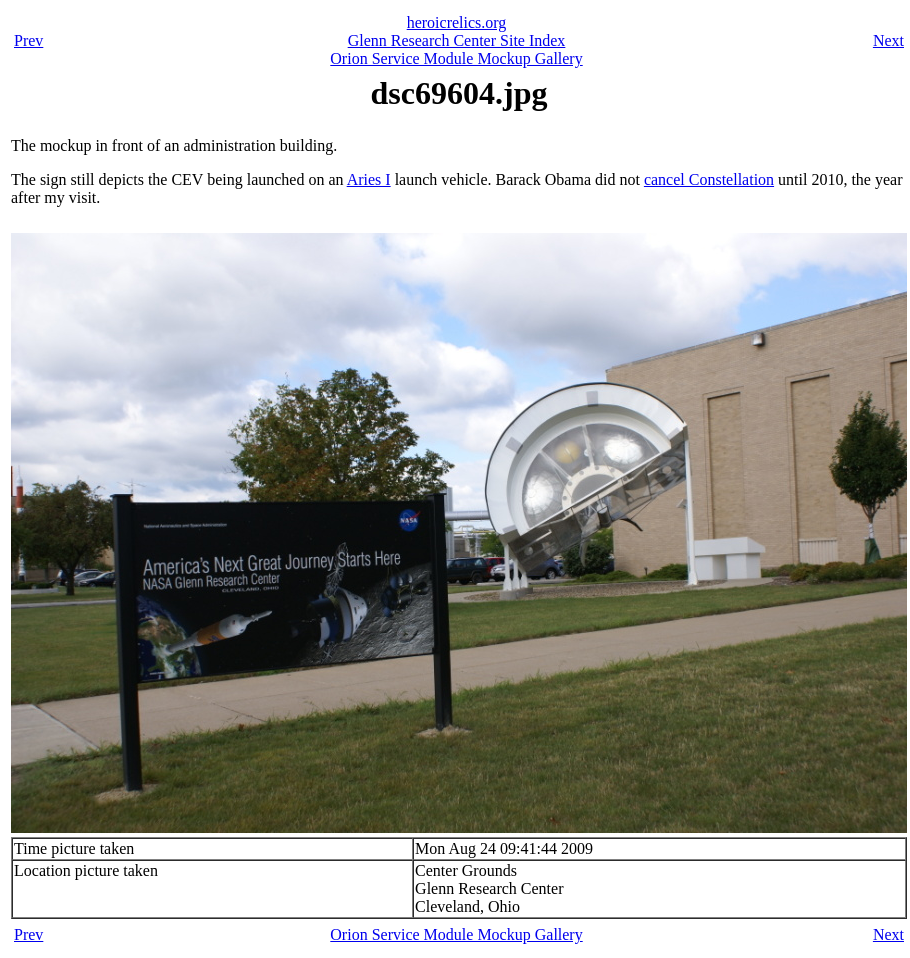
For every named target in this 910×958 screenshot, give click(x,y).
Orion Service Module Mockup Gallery (456, 58)
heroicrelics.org (457, 22)
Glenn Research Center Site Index (457, 40)
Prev (28, 40)
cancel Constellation (709, 179)
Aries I (369, 179)
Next (888, 40)
